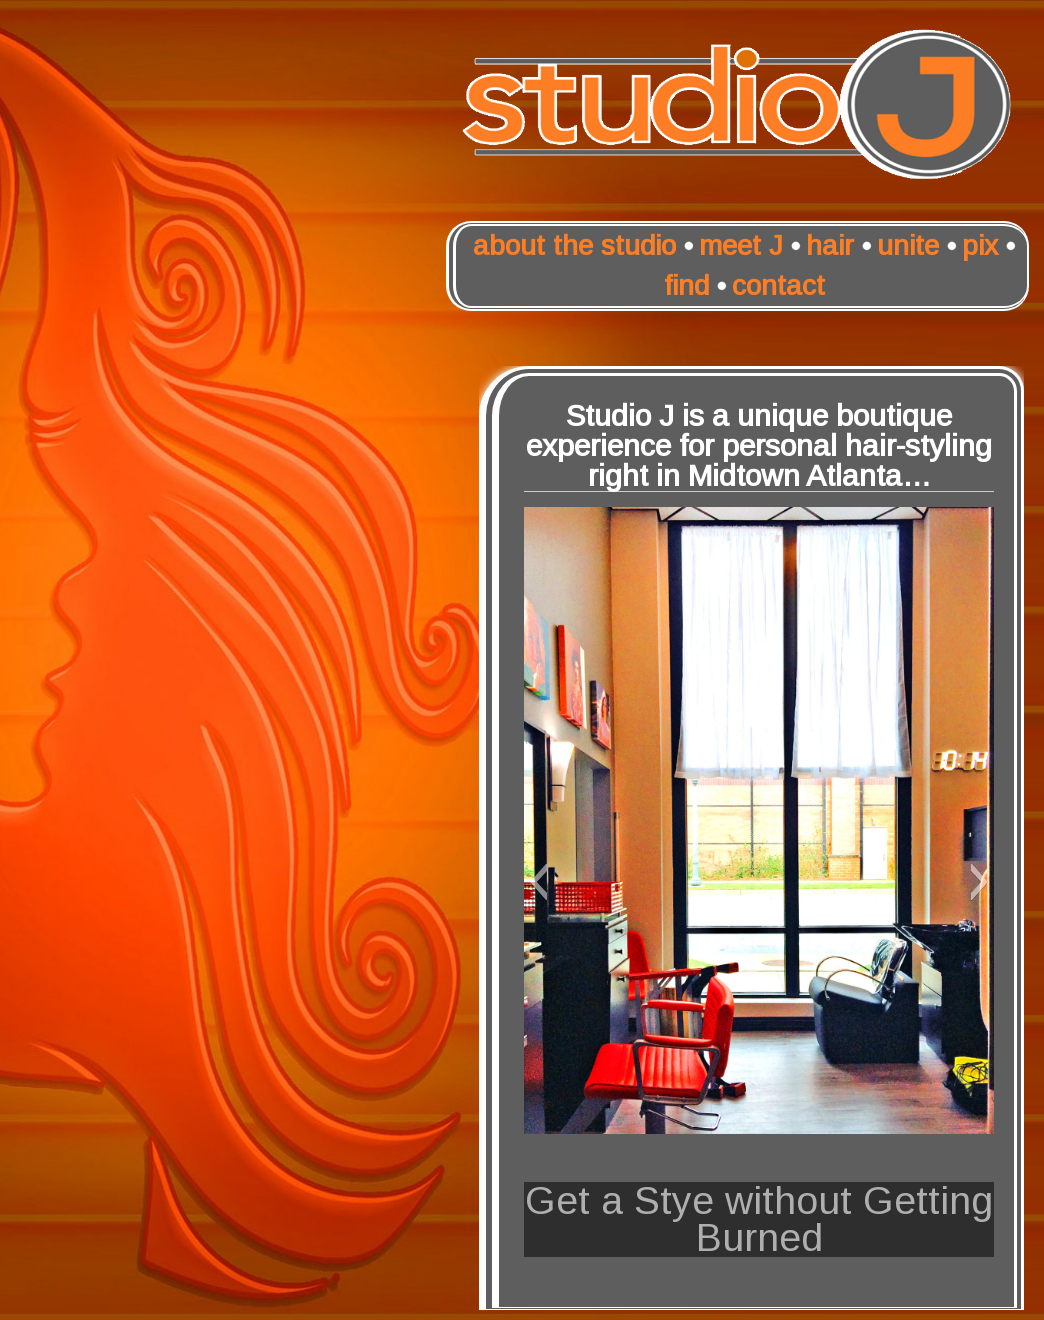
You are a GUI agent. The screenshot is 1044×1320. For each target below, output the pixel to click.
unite (908, 245)
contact (778, 285)
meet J (741, 245)
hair (830, 245)
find (686, 285)
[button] (538, 882)
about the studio (574, 245)
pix (980, 245)
